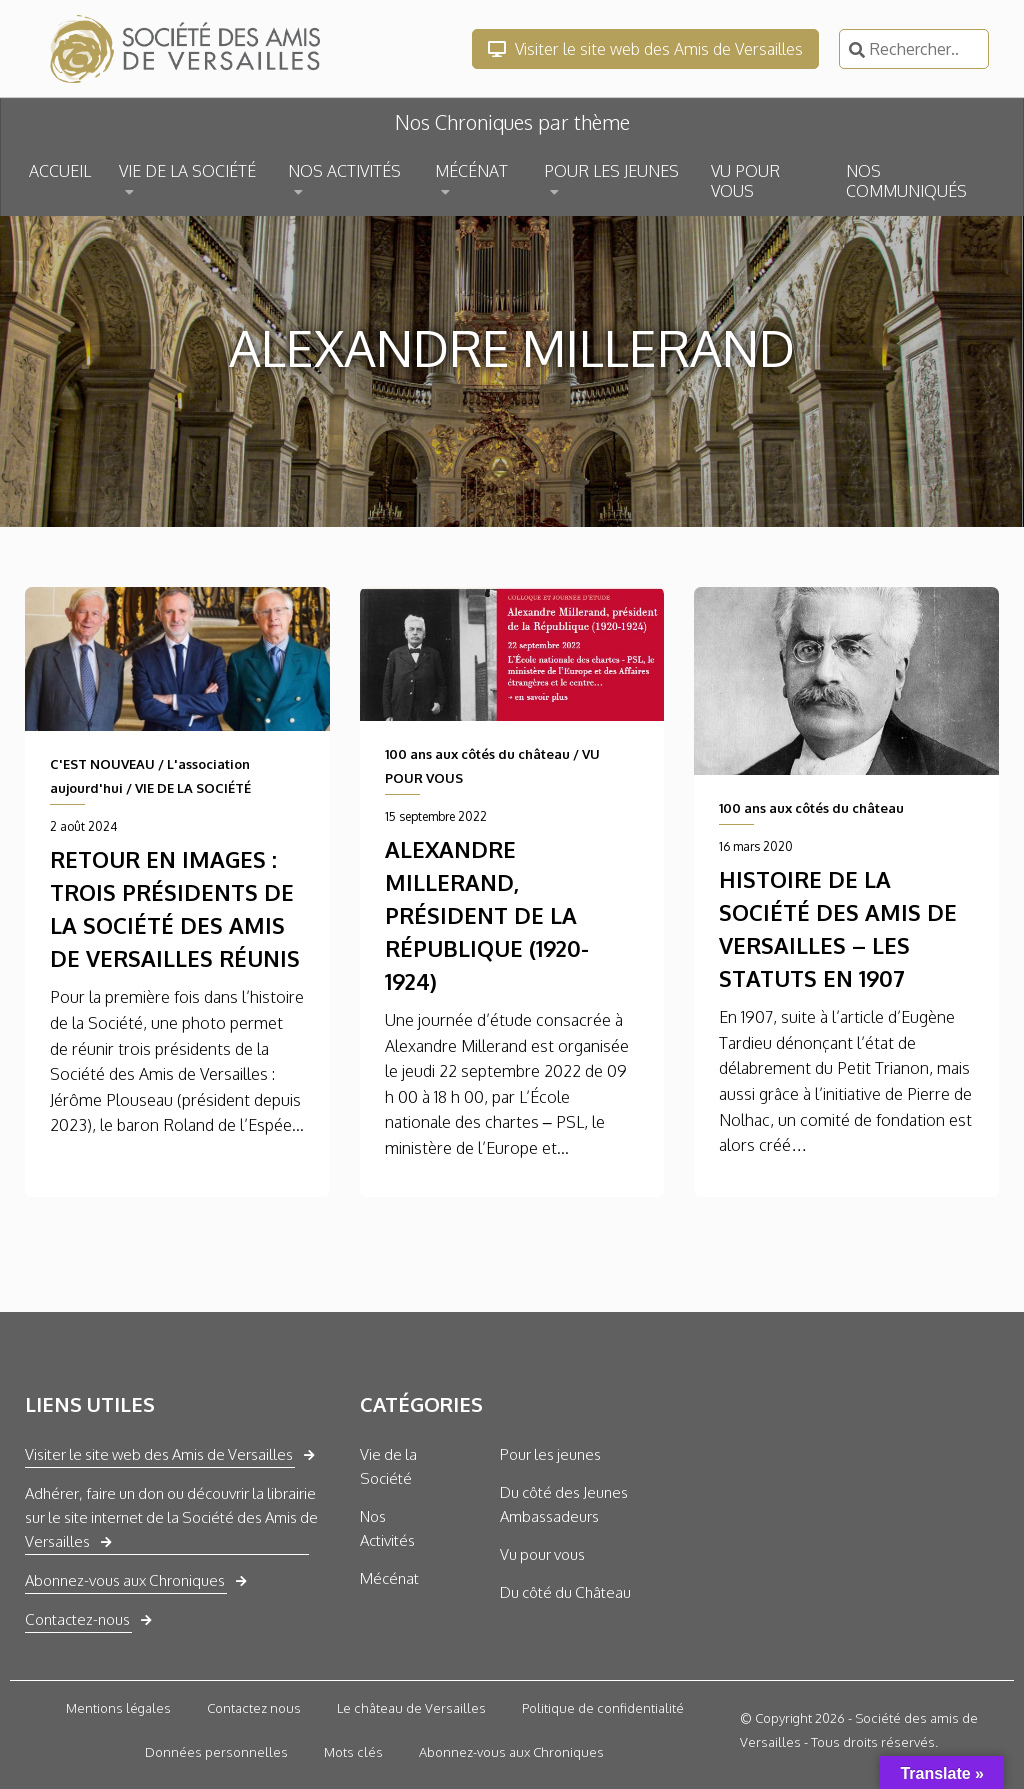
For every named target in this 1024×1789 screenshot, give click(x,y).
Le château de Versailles (411, 1708)
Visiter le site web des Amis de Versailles (645, 49)
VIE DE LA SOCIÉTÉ (187, 171)
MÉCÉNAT (471, 171)
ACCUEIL (60, 171)
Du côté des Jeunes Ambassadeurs (564, 1504)
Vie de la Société (388, 1466)
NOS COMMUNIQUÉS (906, 181)
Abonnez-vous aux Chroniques (125, 1580)
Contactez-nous (77, 1619)
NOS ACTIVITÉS (344, 171)
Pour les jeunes (550, 1454)
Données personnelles (216, 1752)
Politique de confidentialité (603, 1708)
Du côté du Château (565, 1592)
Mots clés (353, 1752)
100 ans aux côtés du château (477, 754)
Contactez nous (254, 1708)
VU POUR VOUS (745, 181)
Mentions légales (118, 1708)
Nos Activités (387, 1528)
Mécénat (389, 1578)
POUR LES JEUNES (611, 171)
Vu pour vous (542, 1554)
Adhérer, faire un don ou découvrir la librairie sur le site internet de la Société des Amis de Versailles (171, 1517)
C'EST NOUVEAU (102, 764)
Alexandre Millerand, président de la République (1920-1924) (487, 915)
